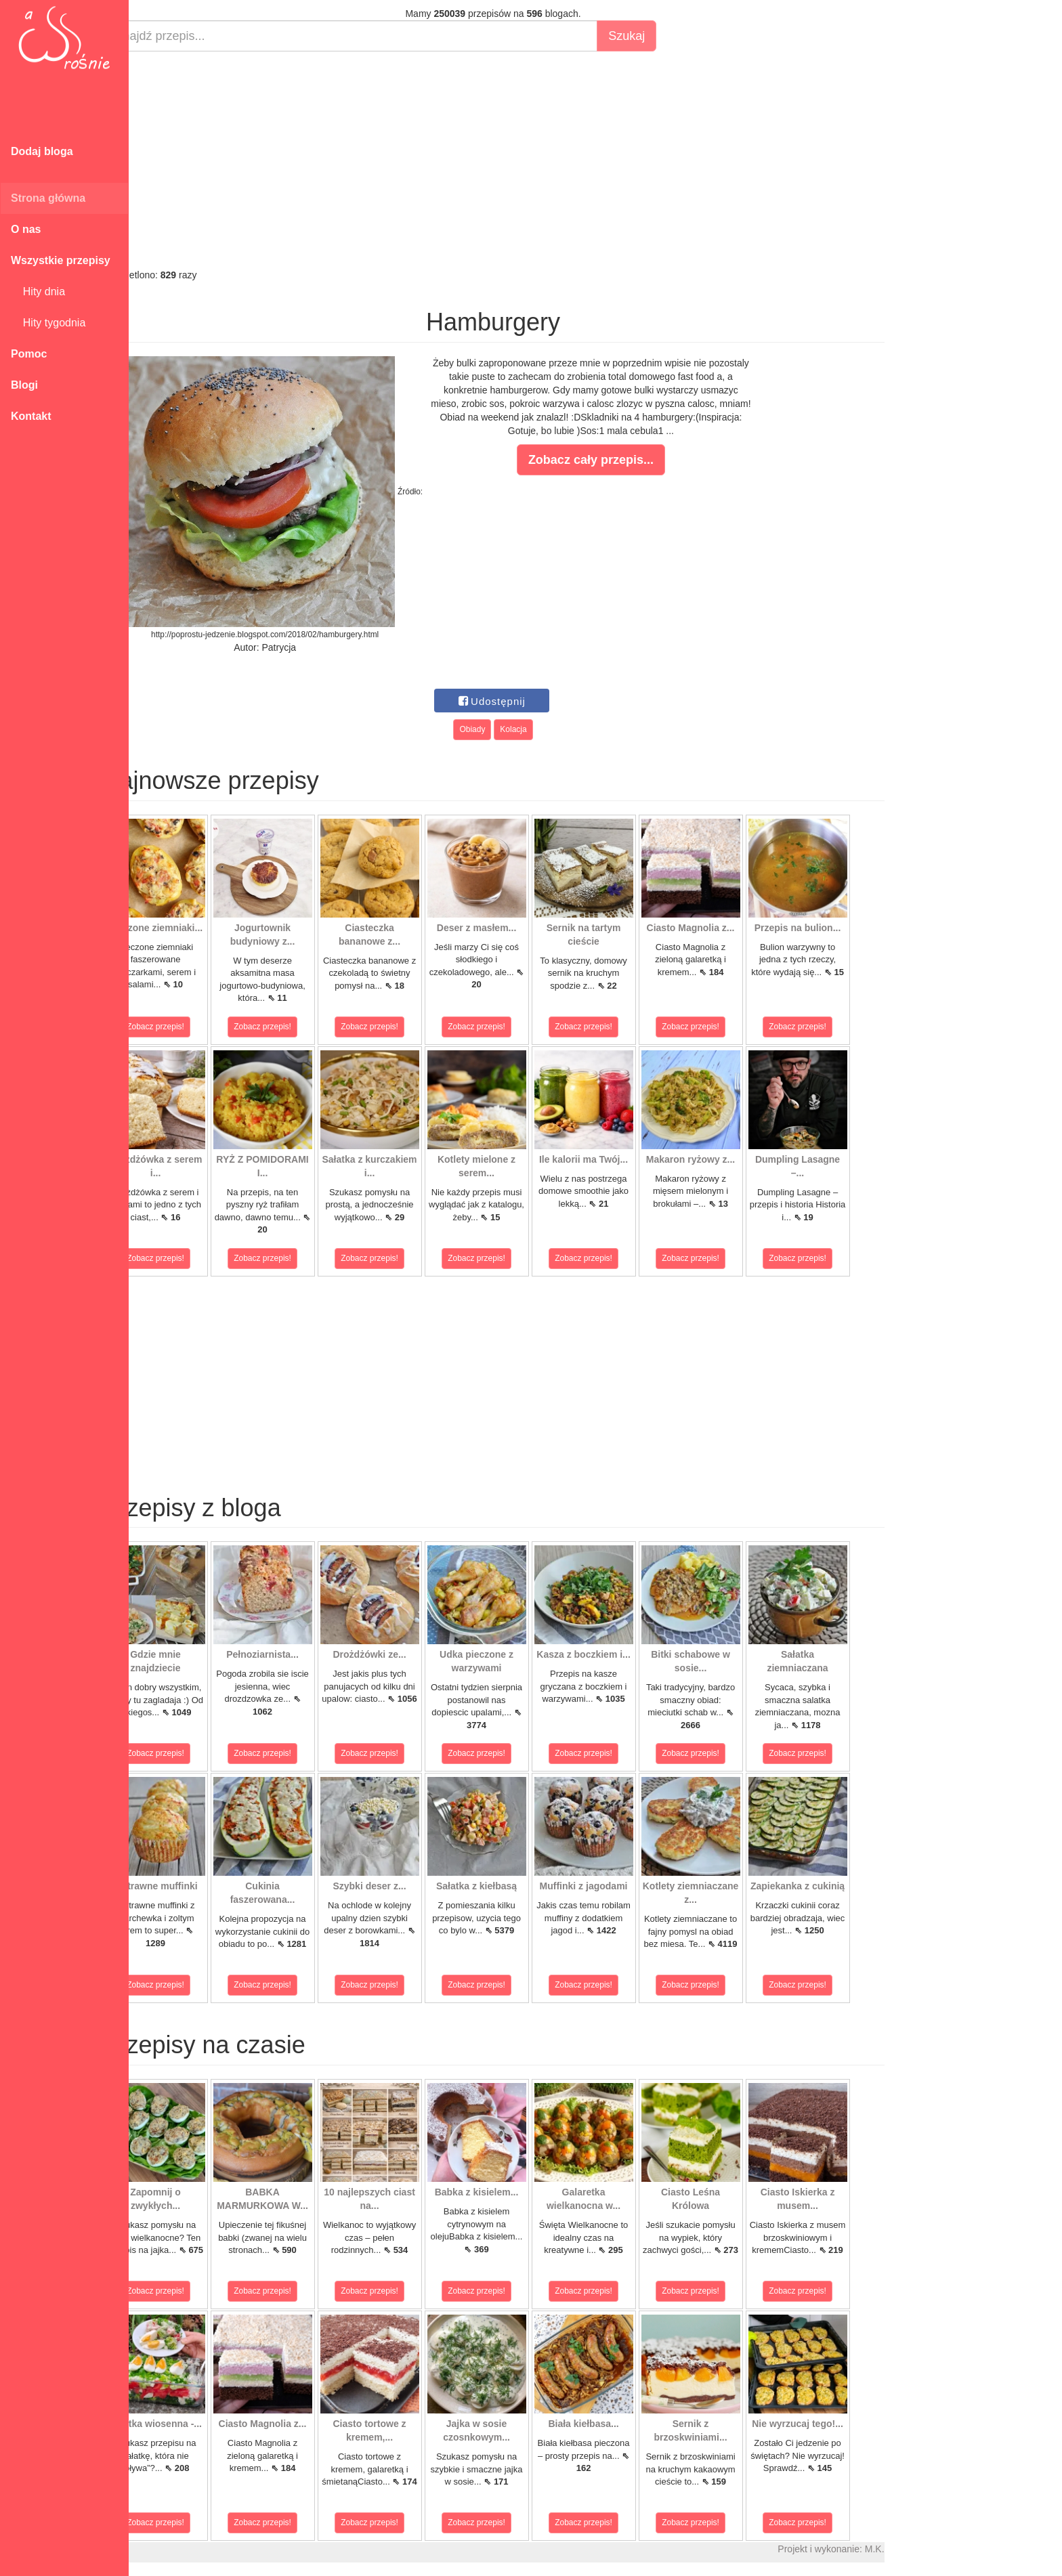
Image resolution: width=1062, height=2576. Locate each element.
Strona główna (48, 198)
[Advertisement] (526, 160)
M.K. (908, 2548)
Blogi (24, 385)
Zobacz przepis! (189, 1026)
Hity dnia (38, 291)
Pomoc (29, 354)
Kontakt (31, 416)
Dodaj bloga (42, 151)
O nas (26, 229)
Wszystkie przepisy (60, 260)
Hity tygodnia (48, 322)
